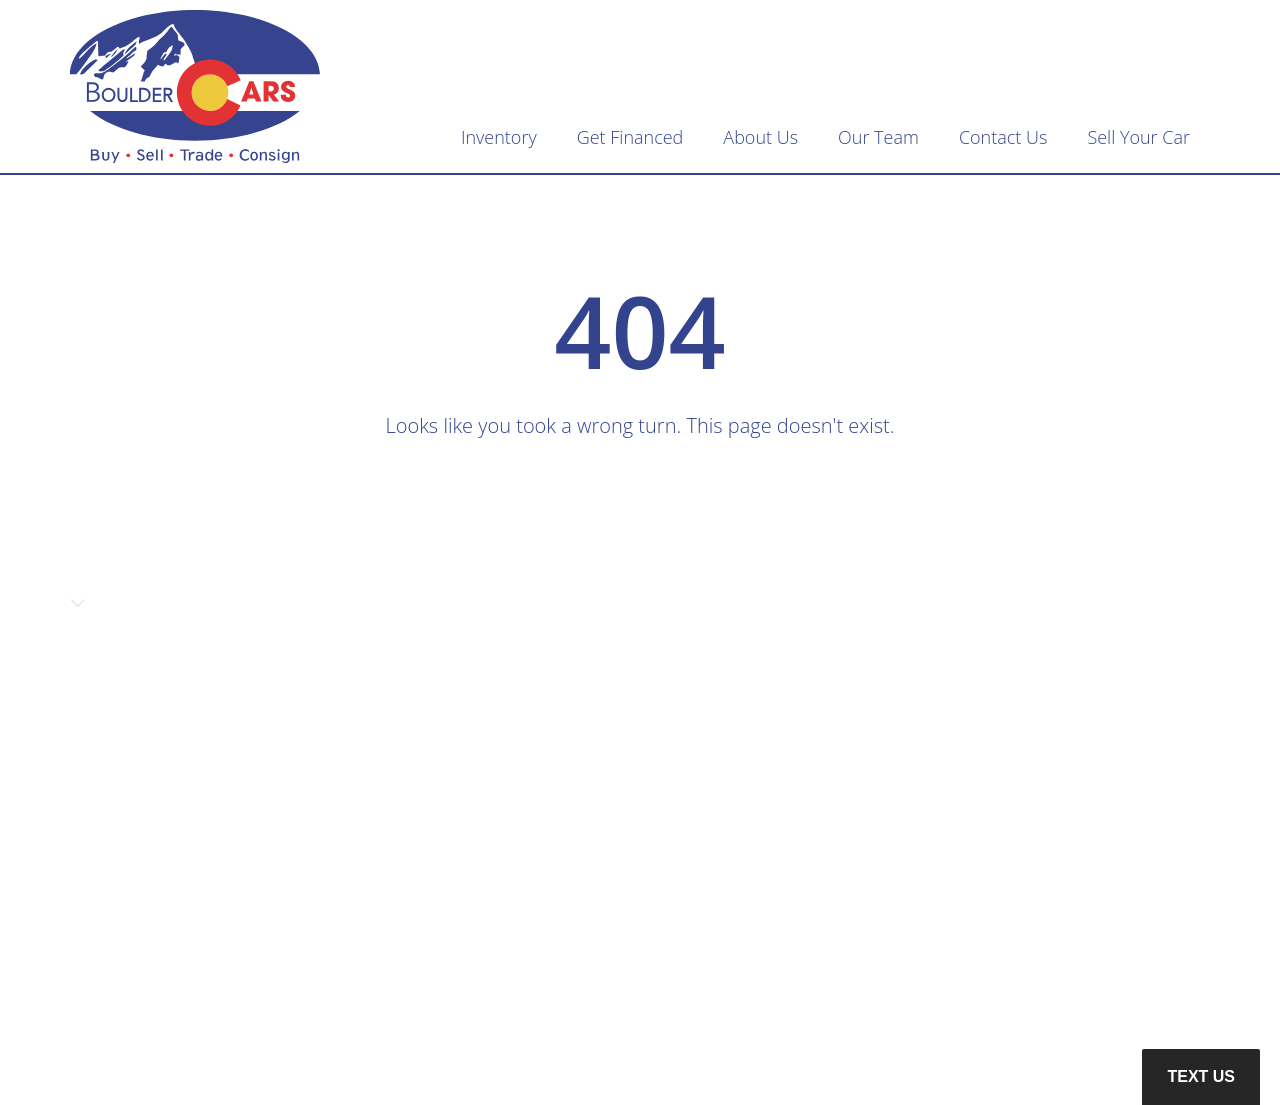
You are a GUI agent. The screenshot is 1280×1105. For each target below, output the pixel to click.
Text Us (1201, 1076)
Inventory (499, 137)
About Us (760, 137)
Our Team (878, 137)
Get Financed (630, 137)
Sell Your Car (1138, 137)
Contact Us (1003, 137)
